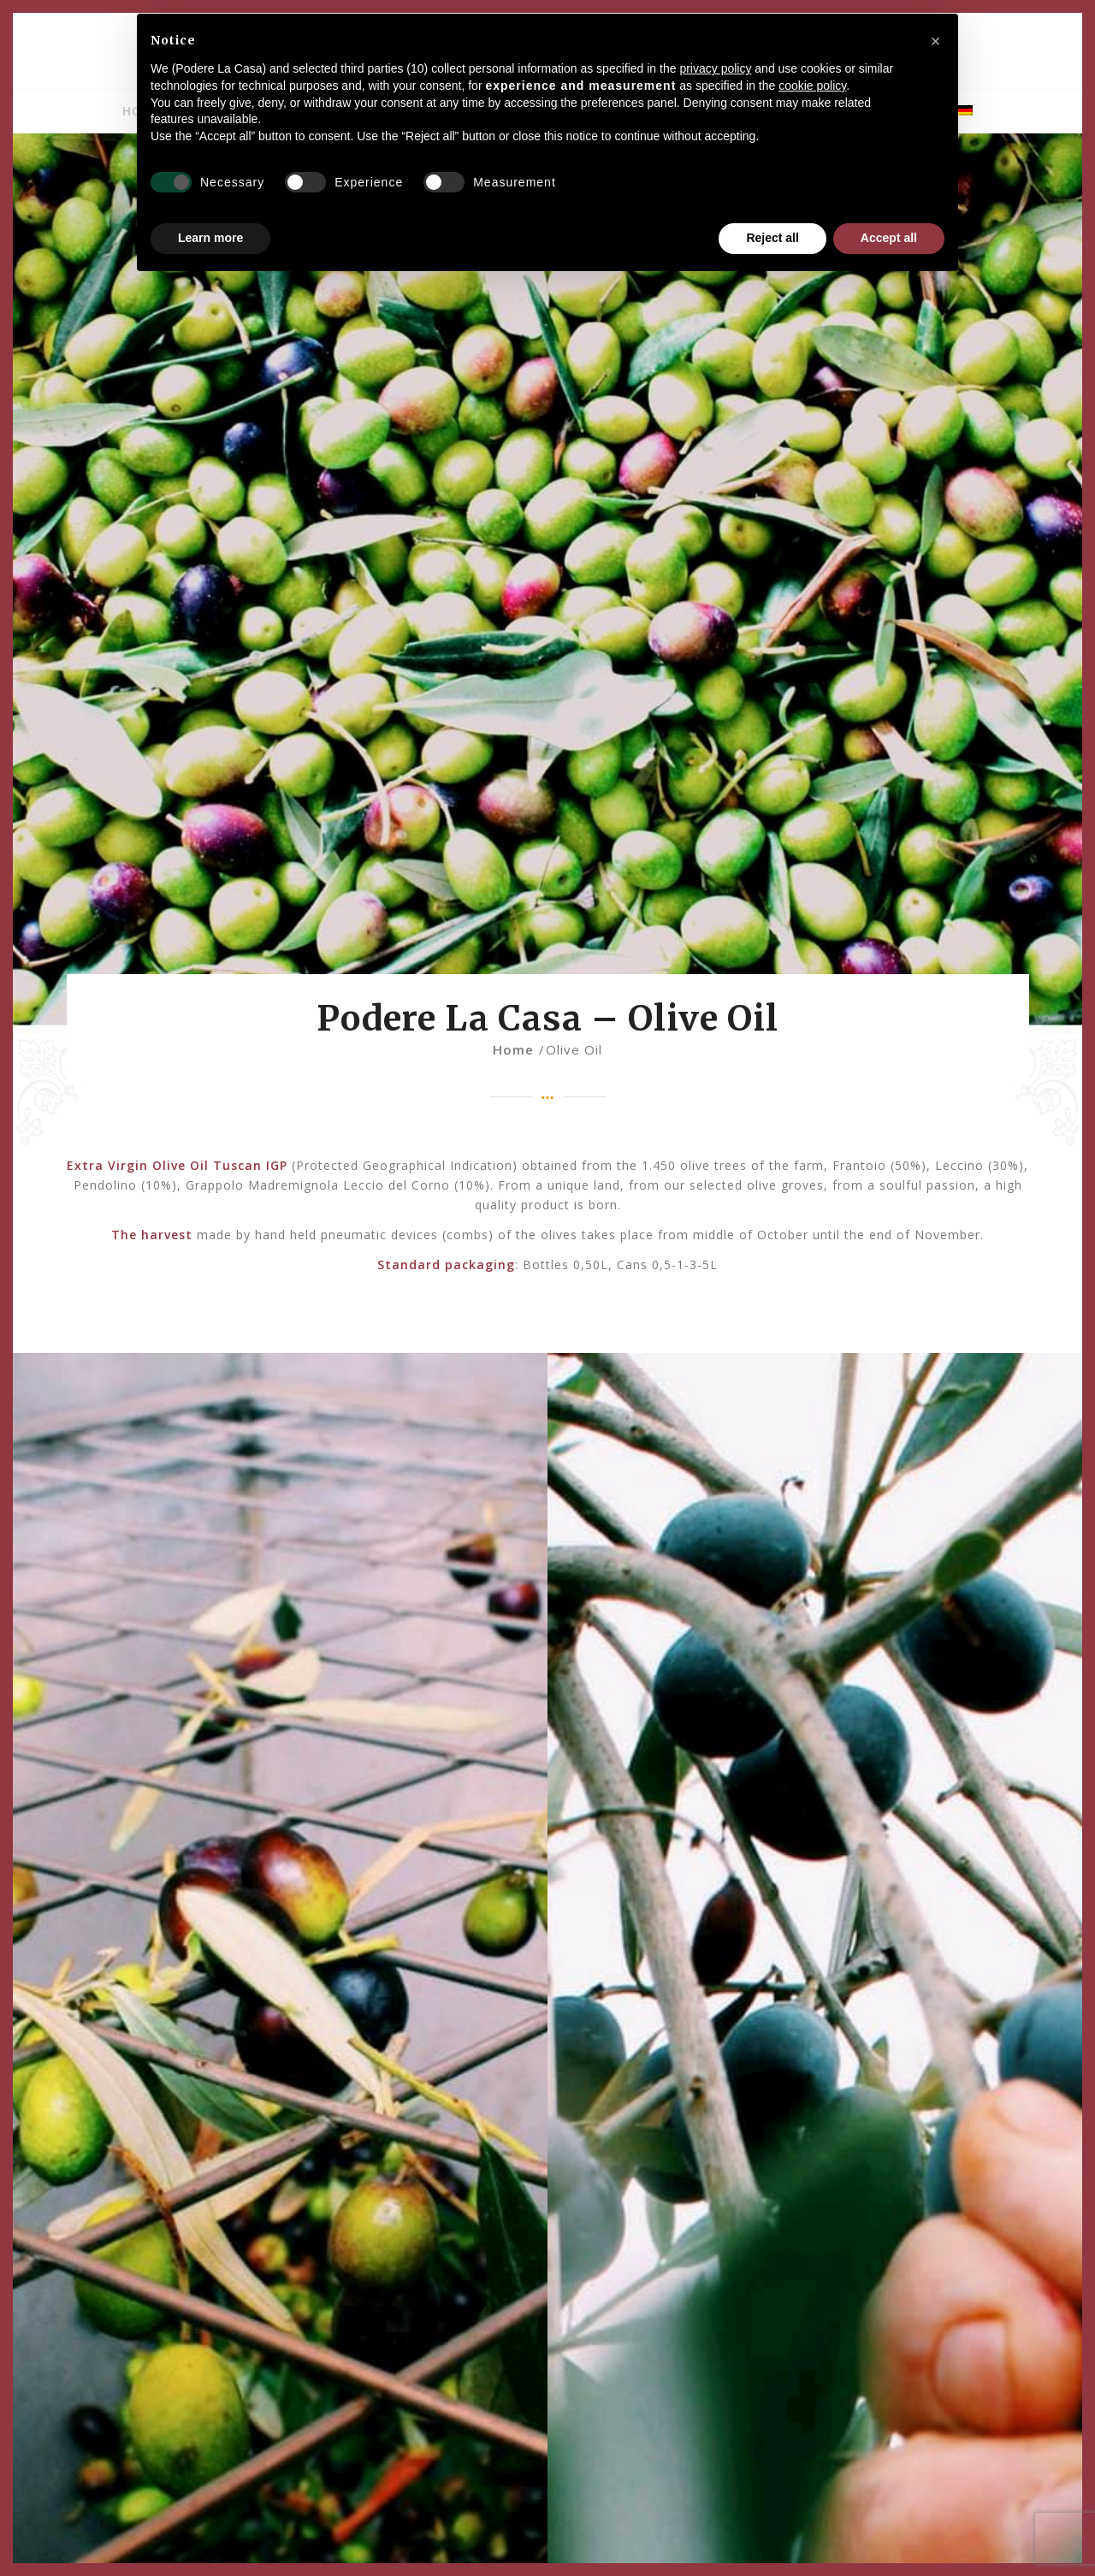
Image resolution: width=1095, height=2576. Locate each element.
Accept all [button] (889, 238)
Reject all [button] (772, 238)
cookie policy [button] (812, 85)
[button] (936, 41)
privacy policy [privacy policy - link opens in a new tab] (715, 68)
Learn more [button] (210, 238)
